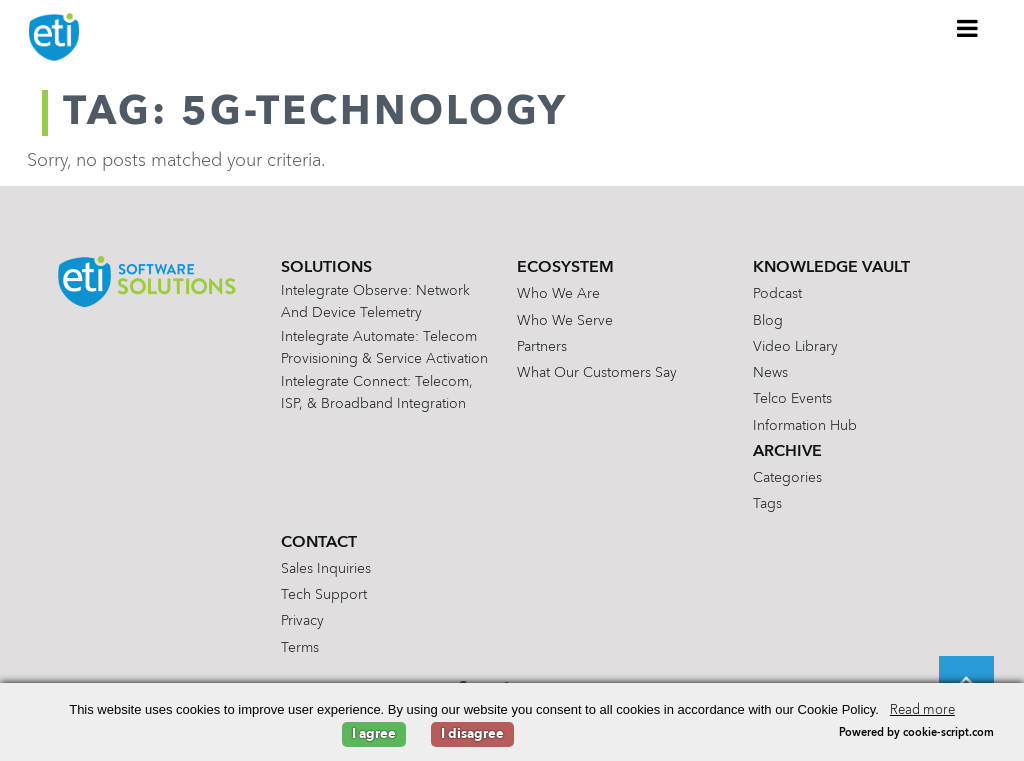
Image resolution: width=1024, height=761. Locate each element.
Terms (300, 648)
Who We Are (558, 294)
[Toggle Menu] (968, 28)
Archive (787, 452)
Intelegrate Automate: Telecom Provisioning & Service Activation (384, 348)
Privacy (302, 621)
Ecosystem (565, 268)
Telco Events (792, 399)
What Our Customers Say (597, 373)
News (770, 373)
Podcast (777, 294)
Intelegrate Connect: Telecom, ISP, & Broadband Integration (377, 393)
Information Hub (805, 426)
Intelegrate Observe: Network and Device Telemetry (375, 302)
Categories (787, 478)
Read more (922, 710)
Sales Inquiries (326, 569)
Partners (542, 347)
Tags (767, 504)
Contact (319, 543)
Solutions (326, 268)
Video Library (795, 347)
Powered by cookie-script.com (916, 733)
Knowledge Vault (831, 268)
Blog (768, 321)
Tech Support (324, 595)
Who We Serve (565, 321)
